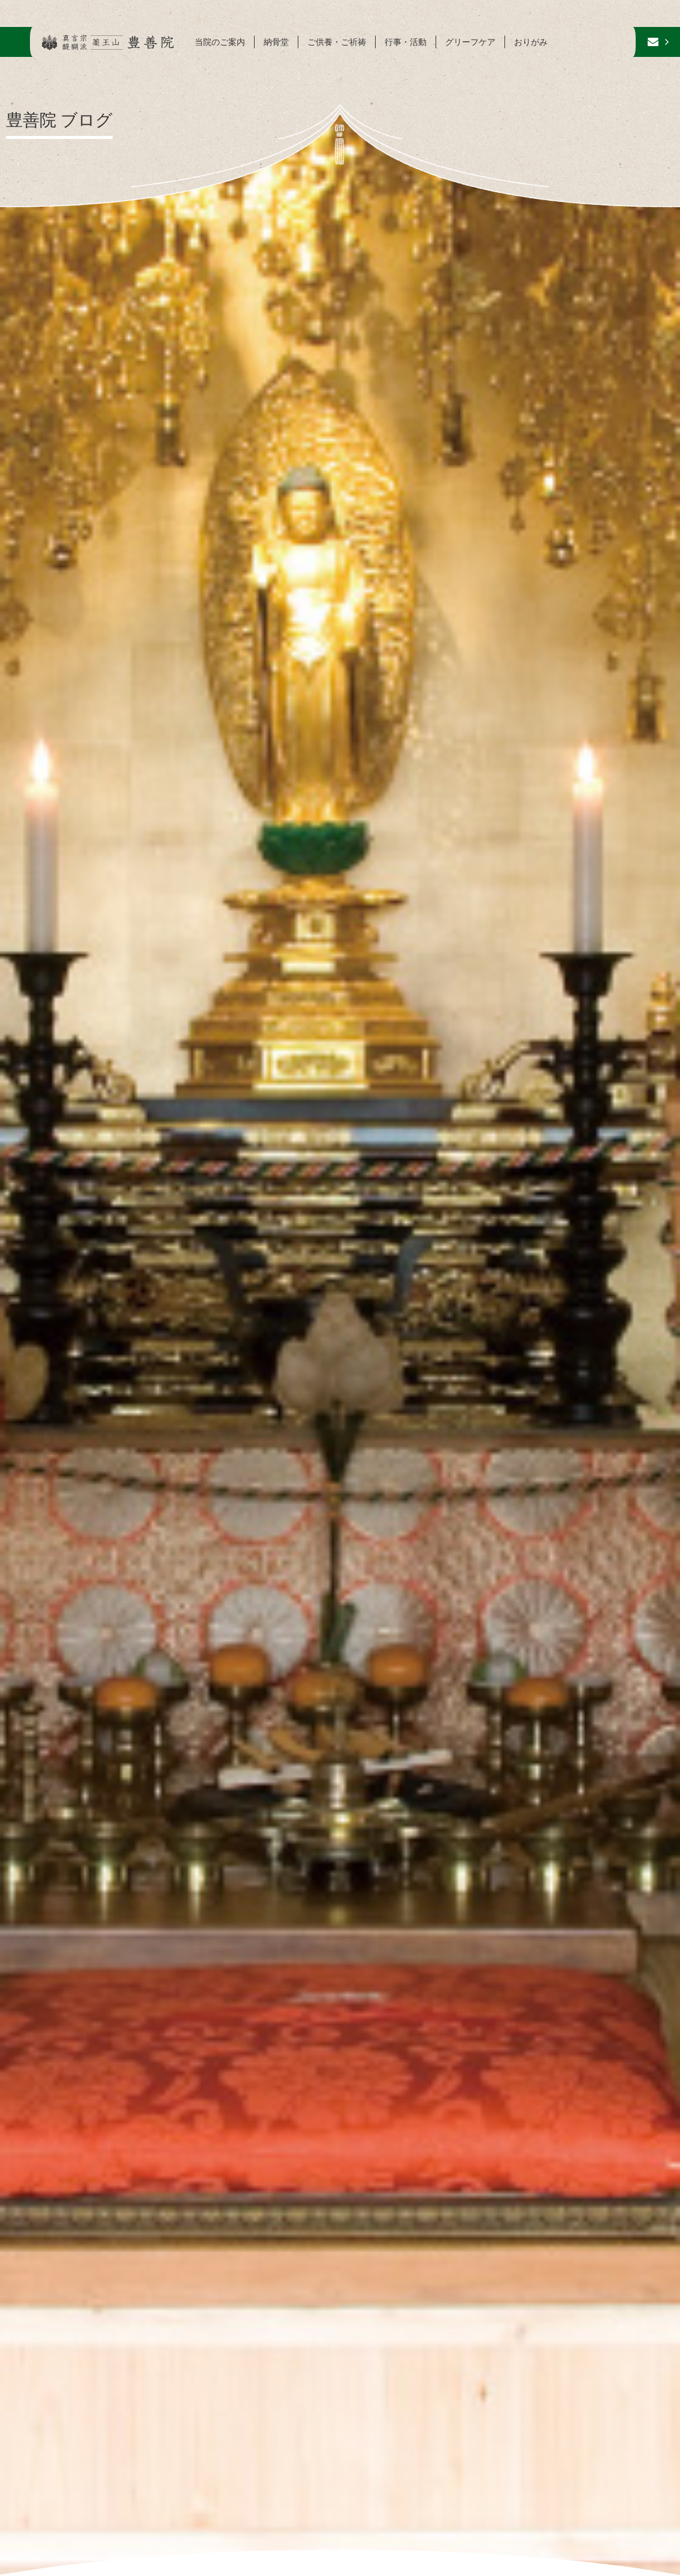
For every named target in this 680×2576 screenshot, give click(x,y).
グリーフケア (470, 42)
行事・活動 (406, 42)
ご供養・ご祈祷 (336, 42)
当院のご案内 (220, 42)
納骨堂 (276, 42)
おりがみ (531, 42)
